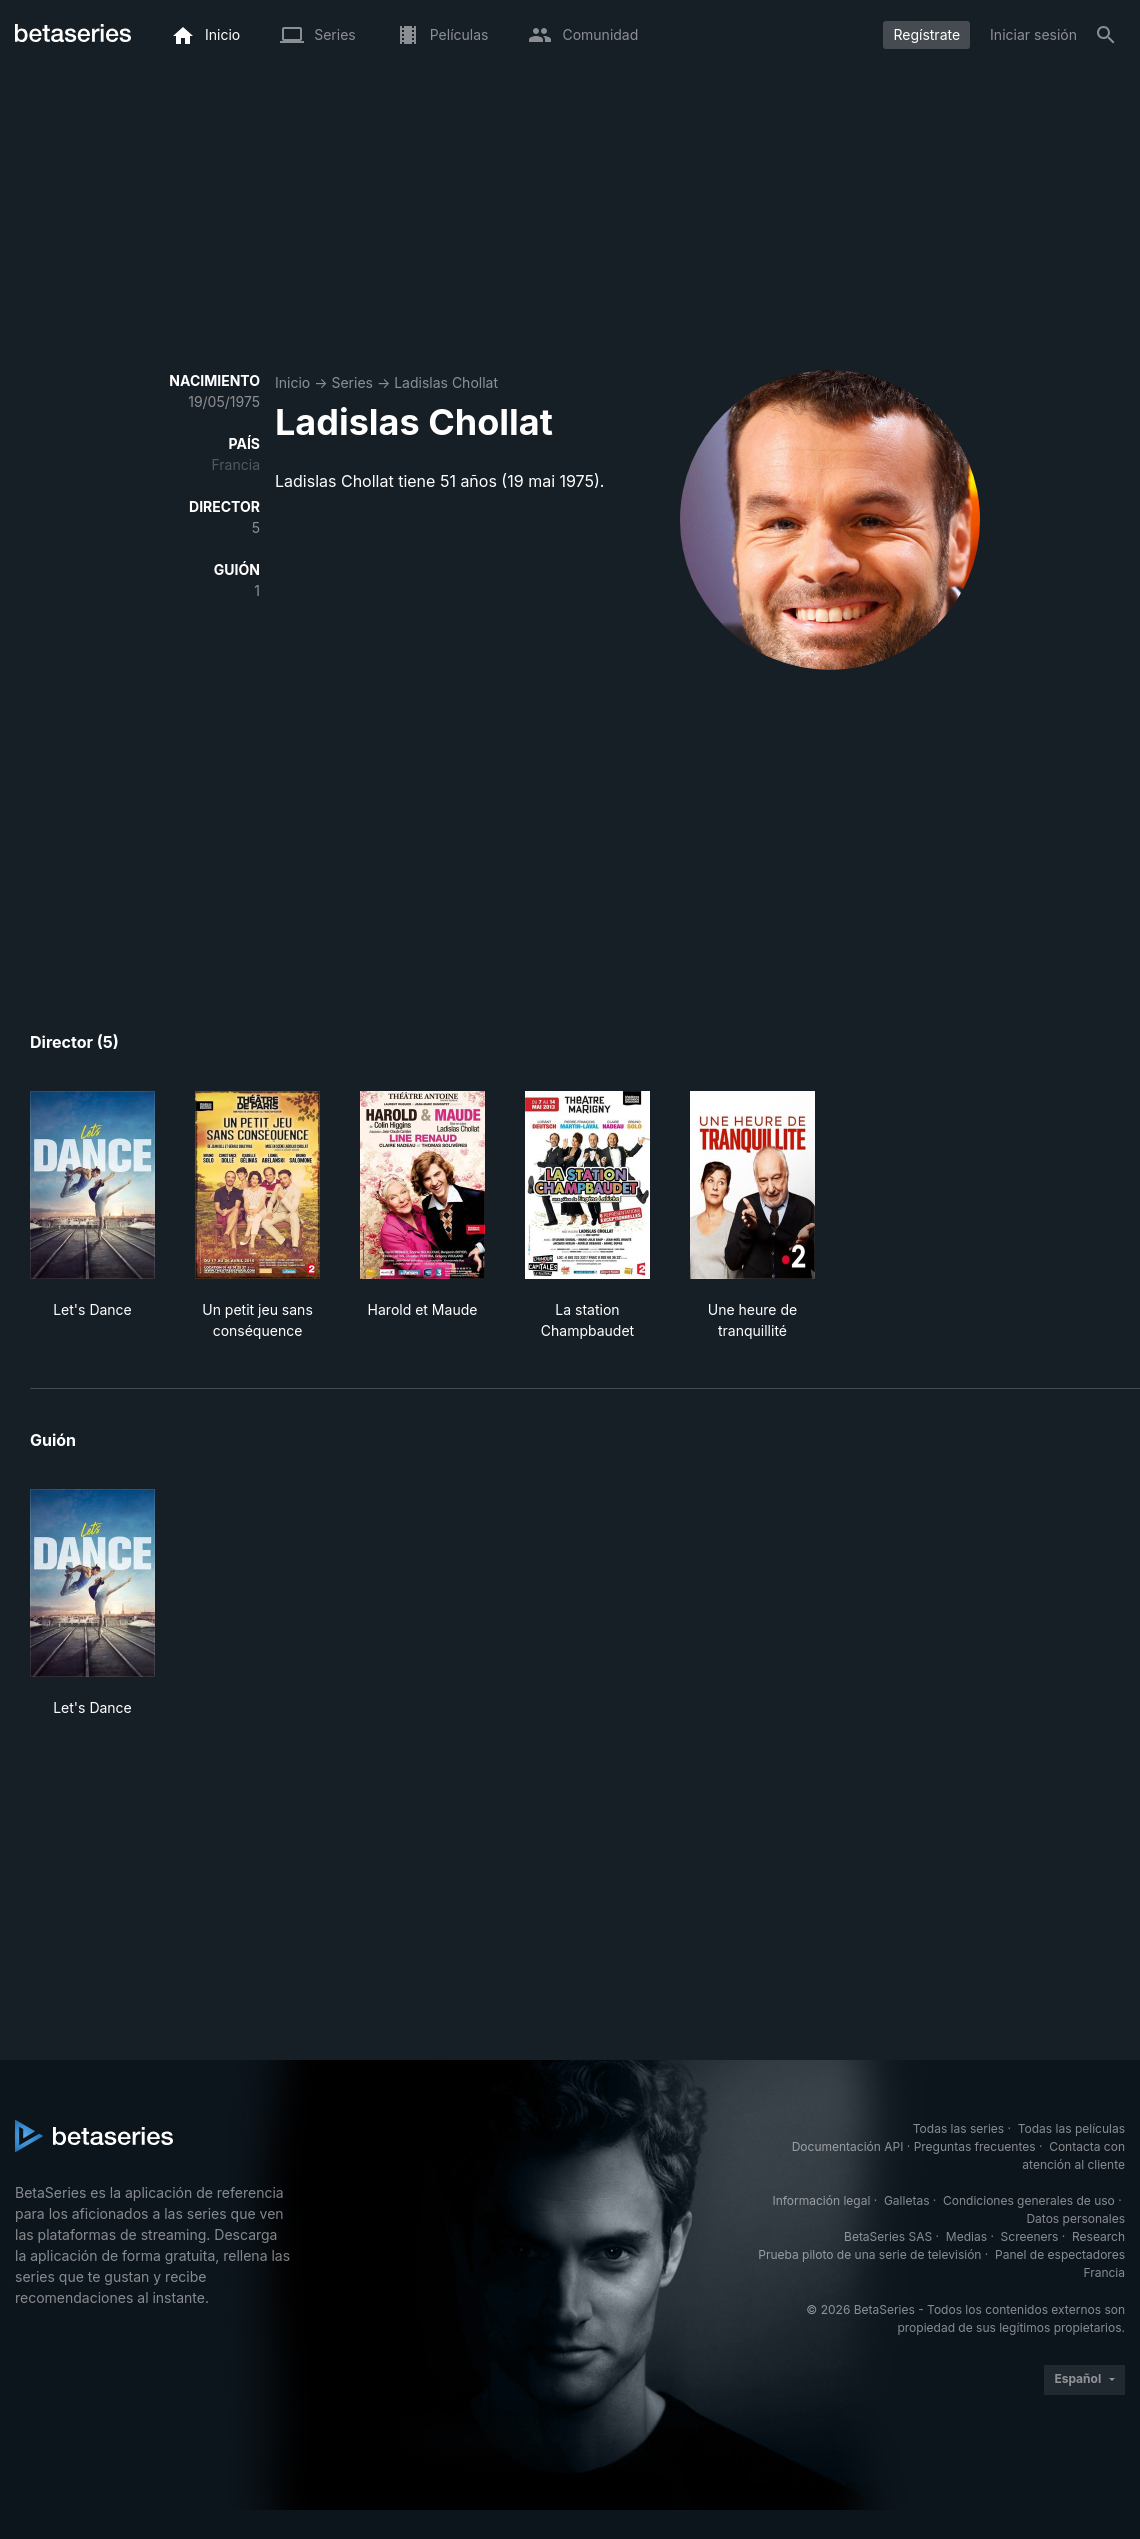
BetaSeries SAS (888, 2236)
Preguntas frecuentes (975, 2146)
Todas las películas (1071, 2128)
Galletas (907, 2200)
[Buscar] (1106, 35)
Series (352, 382)
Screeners (1030, 2236)
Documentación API (848, 2146)
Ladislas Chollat (446, 382)
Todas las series (958, 2128)
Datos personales (1075, 2218)
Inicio (292, 382)
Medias (966, 2236)
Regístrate (926, 34)
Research (1098, 2236)
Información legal (821, 2200)
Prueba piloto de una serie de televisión (869, 2254)
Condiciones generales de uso (1029, 2200)
